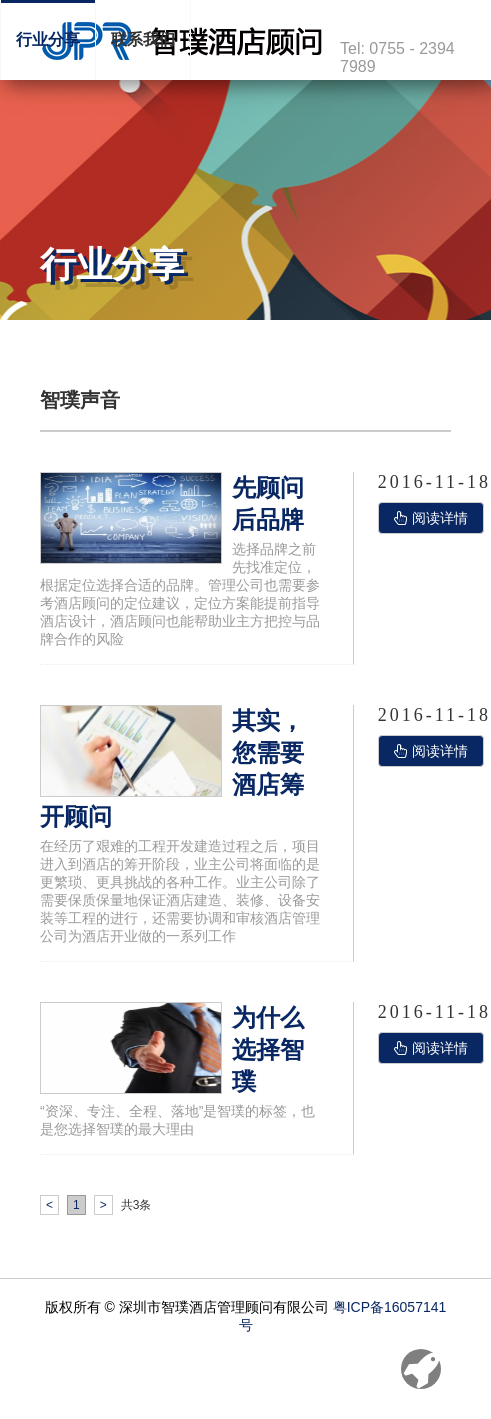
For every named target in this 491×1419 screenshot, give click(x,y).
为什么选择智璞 (268, 1049)
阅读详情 (431, 518)
